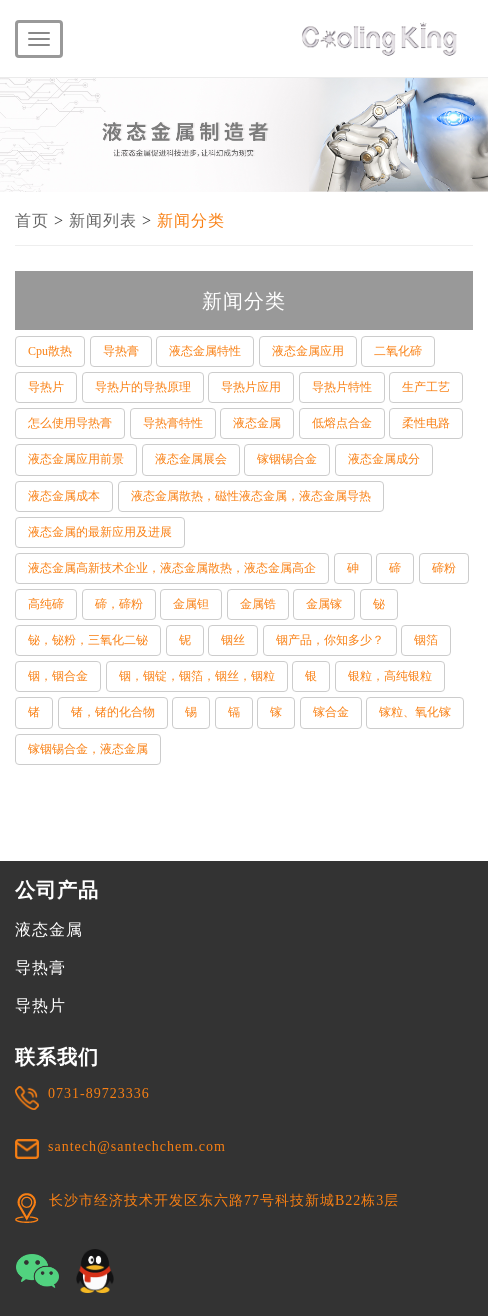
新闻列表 (103, 220)
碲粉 (444, 568)
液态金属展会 (191, 459)
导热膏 (121, 351)
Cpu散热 (50, 351)
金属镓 (324, 604)
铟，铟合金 (58, 676)
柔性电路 (426, 423)
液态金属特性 (205, 351)
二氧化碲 (398, 351)
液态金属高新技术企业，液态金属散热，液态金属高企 (172, 568)
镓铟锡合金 (287, 459)
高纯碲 (46, 604)
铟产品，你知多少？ (330, 640)
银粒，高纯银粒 (390, 676)
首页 (32, 220)
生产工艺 (426, 387)
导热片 (46, 387)
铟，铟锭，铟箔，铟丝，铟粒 (197, 676)
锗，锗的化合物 (113, 712)
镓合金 (331, 712)
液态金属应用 (308, 351)
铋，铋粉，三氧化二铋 (88, 640)
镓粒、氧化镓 (415, 712)
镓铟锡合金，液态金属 (88, 749)
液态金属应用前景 (76, 459)
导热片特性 (342, 387)
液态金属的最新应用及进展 (100, 532)
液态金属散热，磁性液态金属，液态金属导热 (251, 496)
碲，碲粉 (119, 604)
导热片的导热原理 (143, 387)
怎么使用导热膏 (70, 423)
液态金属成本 (64, 496)
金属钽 (191, 604)
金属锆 (258, 604)
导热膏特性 (173, 423)
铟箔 (426, 640)
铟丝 (233, 640)
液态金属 (257, 423)
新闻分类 (191, 220)
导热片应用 (251, 387)
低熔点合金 (342, 423)
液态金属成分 (384, 459)
